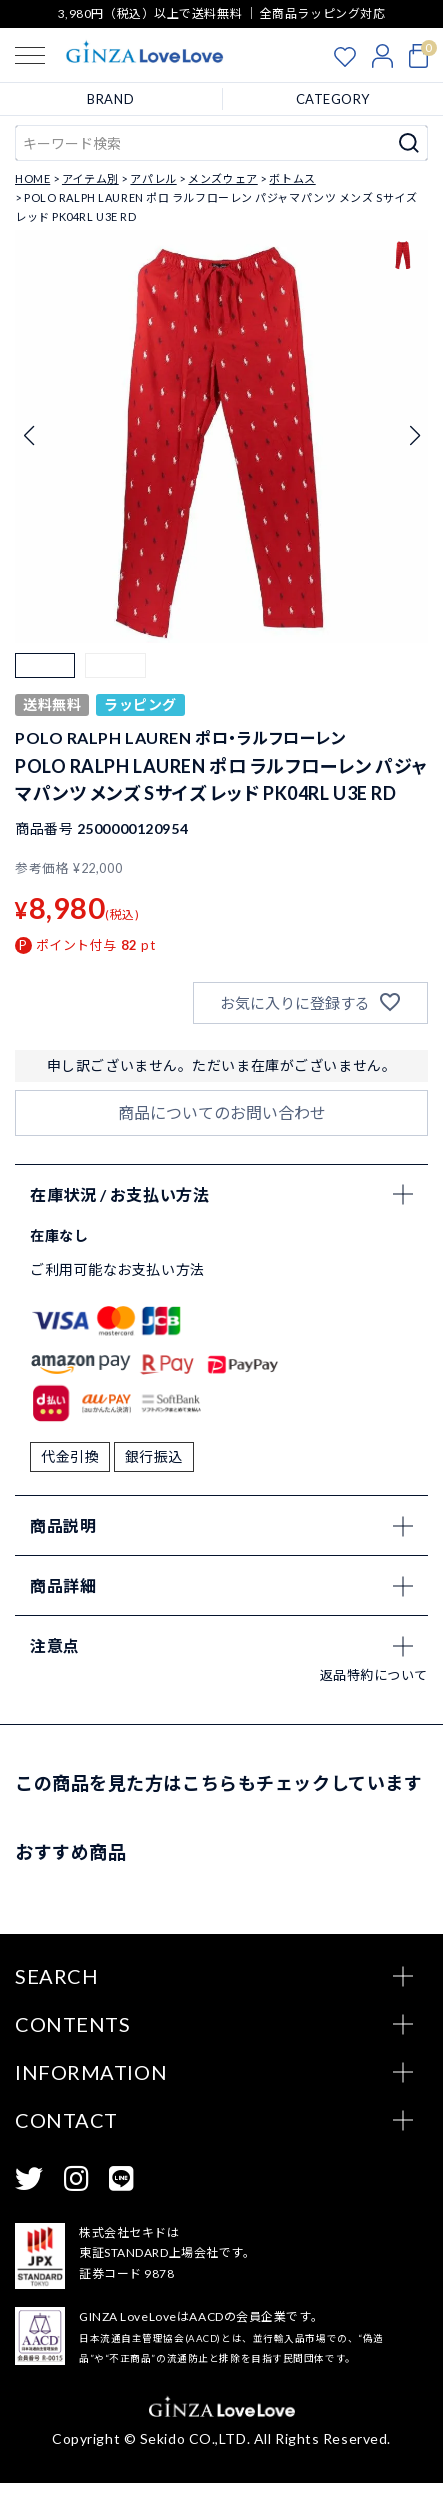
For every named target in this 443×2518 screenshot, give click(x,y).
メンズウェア (222, 178)
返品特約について (374, 1709)
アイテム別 (90, 178)
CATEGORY (333, 99)
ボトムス (292, 178)
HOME (32, 178)
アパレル (153, 178)
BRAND (110, 99)
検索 (409, 143)
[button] (45, 683)
